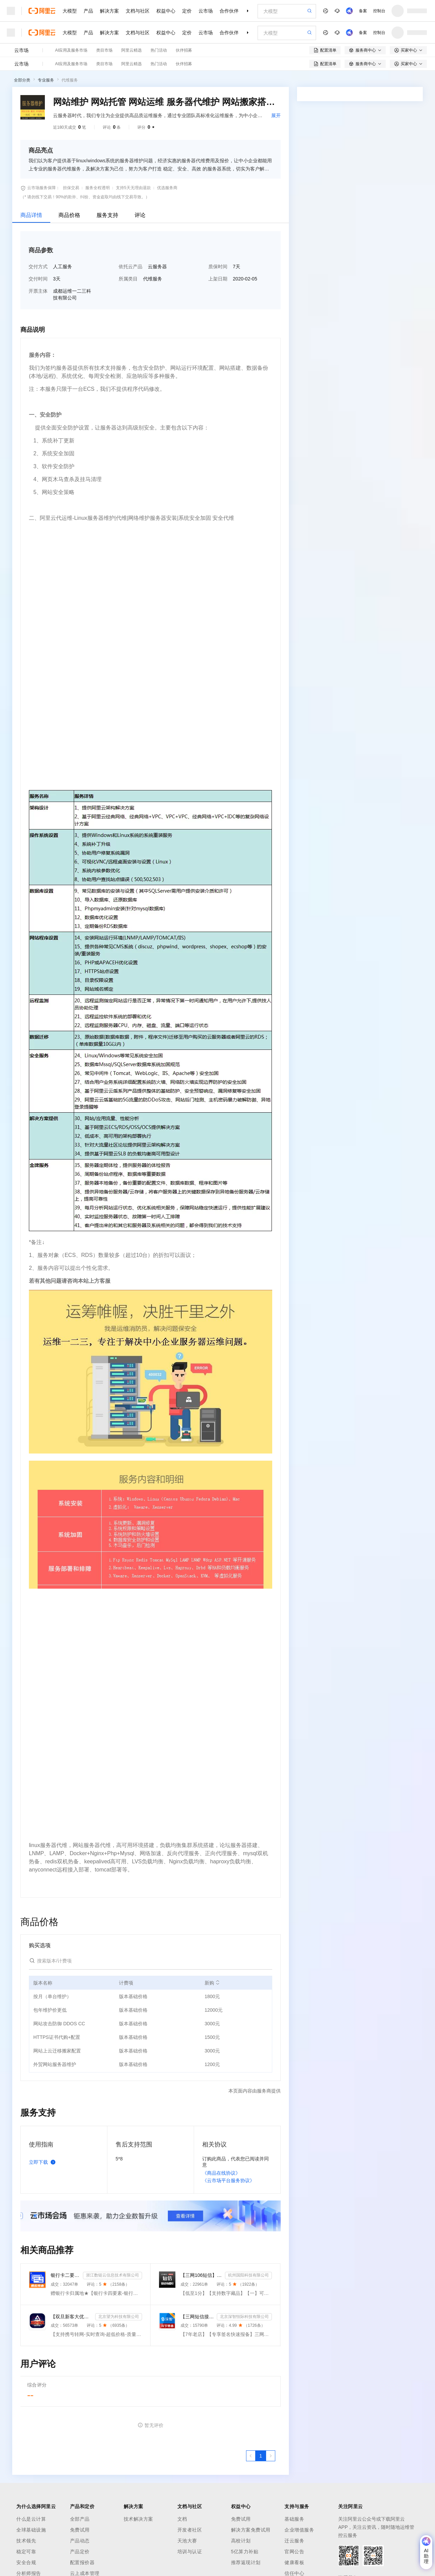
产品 (88, 11)
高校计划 (241, 2540)
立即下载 (43, 2162)
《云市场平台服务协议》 (228, 2180)
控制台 (379, 10)
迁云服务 (294, 2540)
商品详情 (31, 215)
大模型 (70, 11)
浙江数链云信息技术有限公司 (112, 2275)
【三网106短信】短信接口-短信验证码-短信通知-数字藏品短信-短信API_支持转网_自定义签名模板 (201, 2275)
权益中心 (165, 11)
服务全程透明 (97, 187)
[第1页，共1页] (261, 2455)
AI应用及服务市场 (71, 50)
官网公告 (294, 2551)
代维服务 (70, 80)
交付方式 (38, 266)
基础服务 (294, 2519)
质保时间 (217, 266)
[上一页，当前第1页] (251, 2455)
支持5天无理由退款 (133, 187)
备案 (363, 10)
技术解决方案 (138, 2519)
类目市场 (104, 50)
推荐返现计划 (246, 2562)
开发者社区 (189, 2530)
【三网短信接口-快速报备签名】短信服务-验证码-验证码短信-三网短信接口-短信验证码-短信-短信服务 (197, 2316)
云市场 (205, 11)
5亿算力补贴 (245, 2551)
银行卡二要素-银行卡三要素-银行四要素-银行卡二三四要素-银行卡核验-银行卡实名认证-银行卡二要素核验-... (65, 2275)
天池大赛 (187, 2540)
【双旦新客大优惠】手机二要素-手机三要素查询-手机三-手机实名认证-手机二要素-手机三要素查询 (71, 2316)
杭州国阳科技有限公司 (248, 2275)
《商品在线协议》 (221, 2173)
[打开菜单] (11, 11)
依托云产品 (130, 266)
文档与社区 (138, 11)
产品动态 (80, 2540)
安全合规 (26, 2562)
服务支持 (107, 215)
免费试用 (80, 2530)
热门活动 (159, 50)
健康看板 (294, 2562)
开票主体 (38, 291)
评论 (140, 215)
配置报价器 (82, 2562)
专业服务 (46, 80)
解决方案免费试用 (251, 2530)
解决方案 (109, 11)
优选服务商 (167, 187)
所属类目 (128, 278)
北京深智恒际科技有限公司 (244, 2316)
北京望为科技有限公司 (118, 2316)
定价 (187, 11)
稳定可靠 (26, 2551)
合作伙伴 (229, 11)
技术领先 (26, 2540)
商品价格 (69, 215)
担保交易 (71, 187)
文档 (182, 2519)
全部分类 (22, 80)
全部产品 (80, 2519)
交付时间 (38, 278)
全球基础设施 (31, 2530)
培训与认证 (189, 2551)
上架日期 (217, 278)
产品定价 (80, 2551)
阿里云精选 (131, 50)
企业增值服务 (299, 2530)
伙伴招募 (184, 50)
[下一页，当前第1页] (270, 2455)
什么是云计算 (31, 2519)
